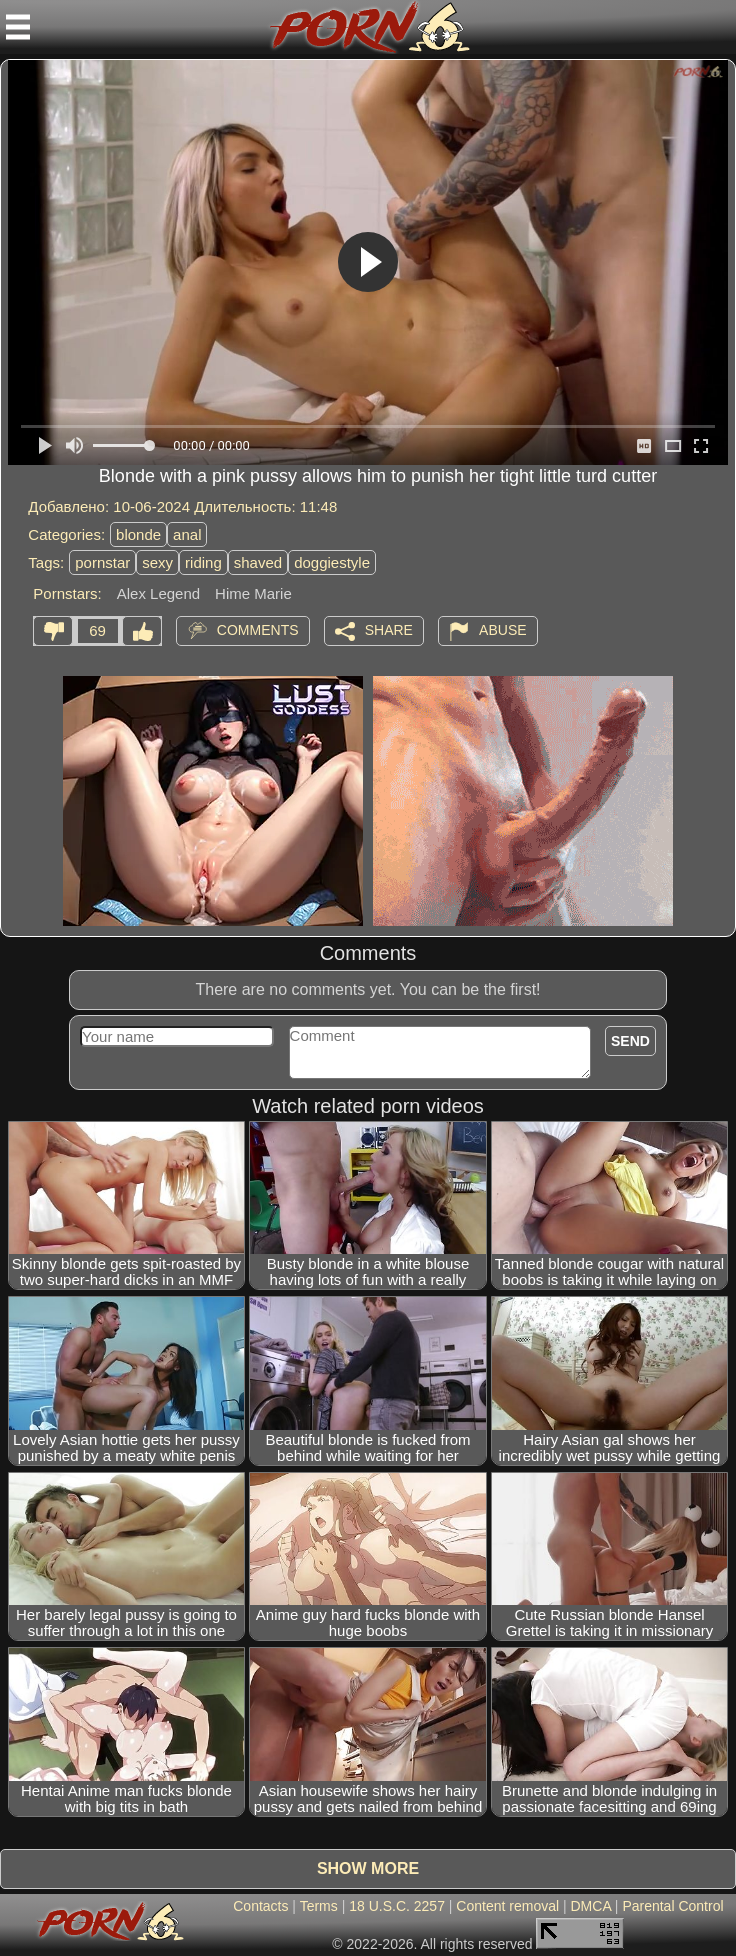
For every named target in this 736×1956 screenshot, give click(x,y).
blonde (138, 534)
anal (187, 534)
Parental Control (672, 1906)
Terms (319, 1906)
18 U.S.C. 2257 (397, 1906)
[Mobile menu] (18, 27)
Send (630, 1041)
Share (389, 630)
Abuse (502, 630)
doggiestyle (332, 562)
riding (203, 562)
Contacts (260, 1906)
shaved (258, 562)
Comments (258, 630)
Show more (368, 1868)
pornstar (102, 562)
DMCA (591, 1906)
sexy (157, 562)
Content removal (507, 1906)
